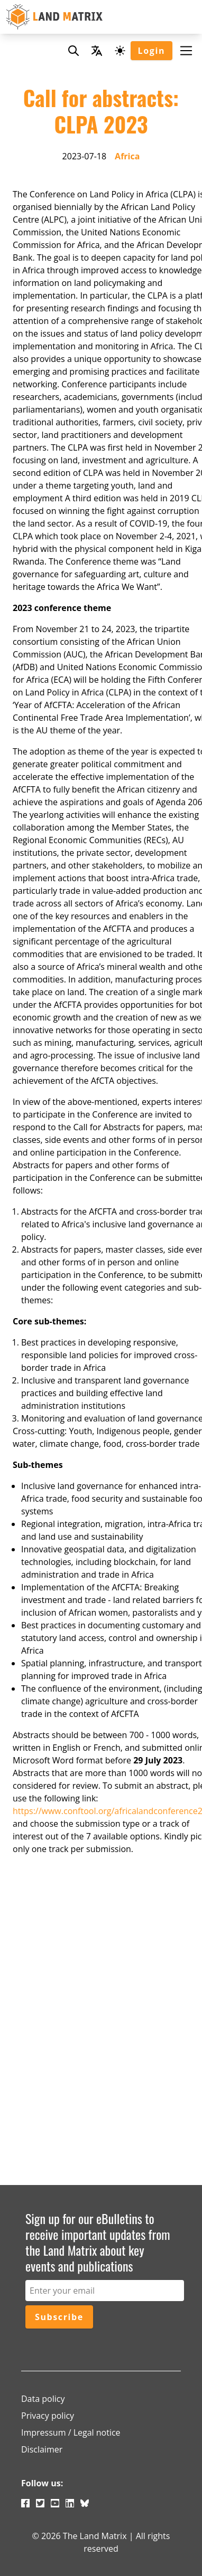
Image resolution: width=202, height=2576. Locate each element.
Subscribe (59, 2317)
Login (151, 50)
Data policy (43, 2399)
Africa (127, 156)
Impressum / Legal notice (71, 2432)
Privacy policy (47, 2415)
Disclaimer (41, 2449)
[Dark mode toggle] (120, 50)
